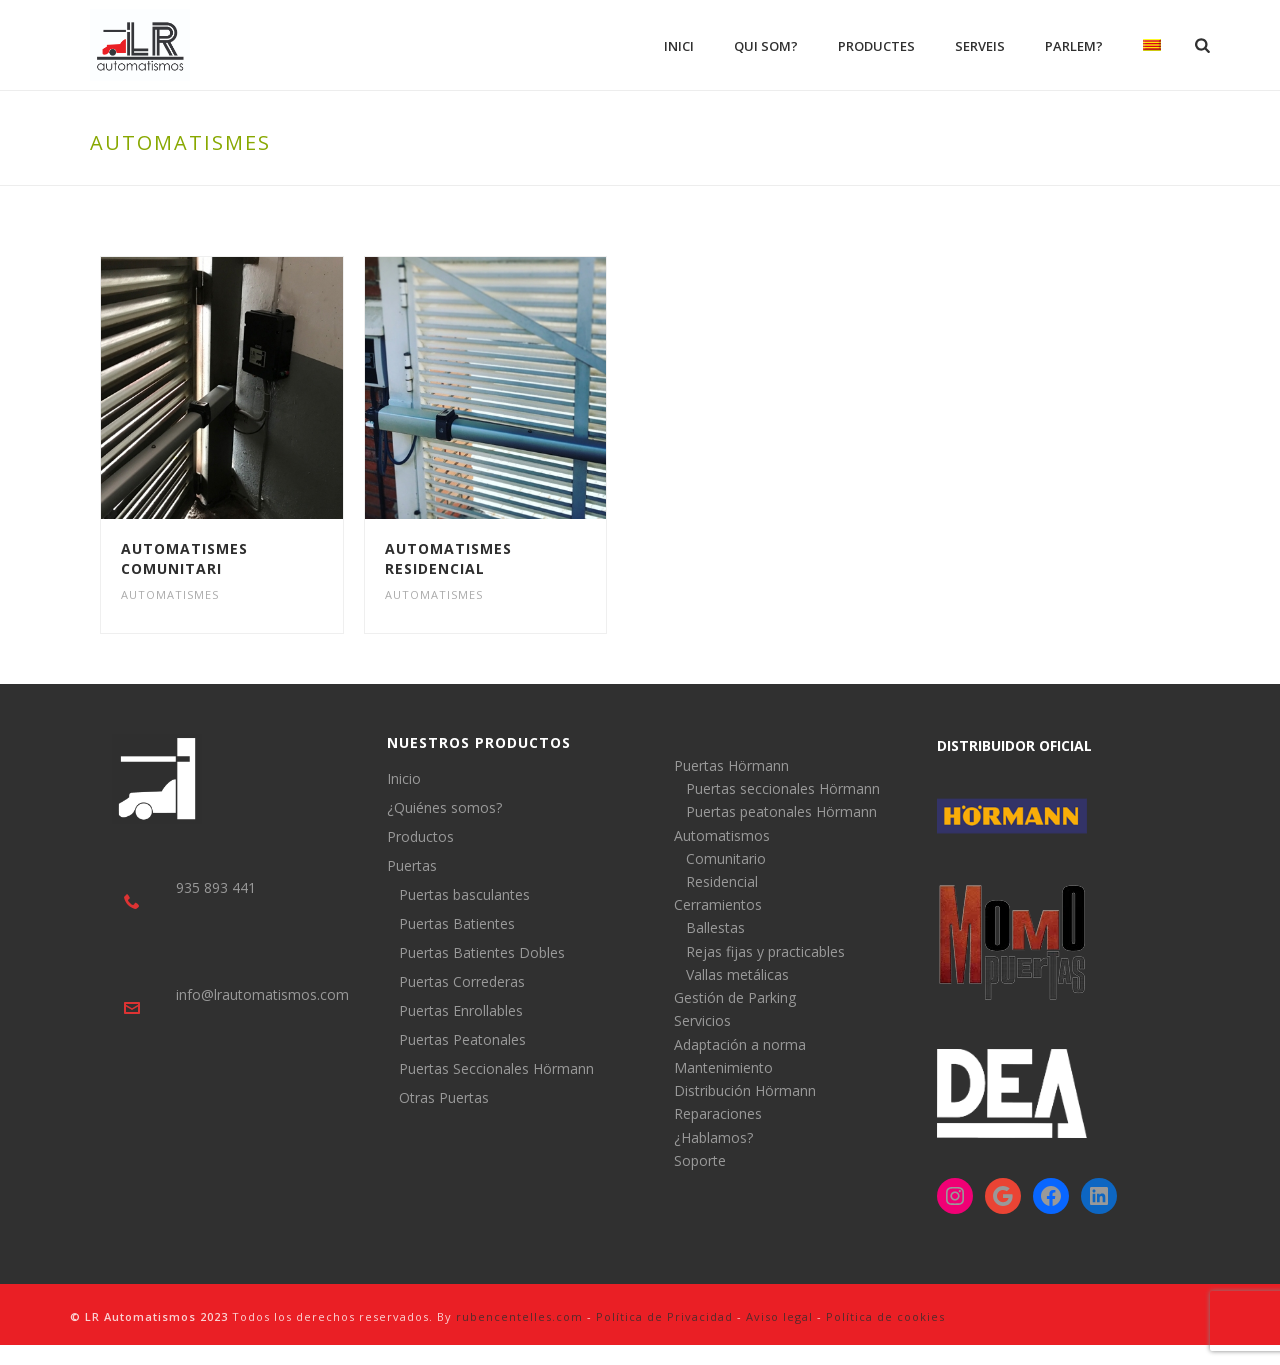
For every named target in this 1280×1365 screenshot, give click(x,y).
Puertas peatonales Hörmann (781, 811)
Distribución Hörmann (745, 1090)
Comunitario (726, 858)
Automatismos (722, 835)
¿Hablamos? (713, 1137)
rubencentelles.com (519, 1316)
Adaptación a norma (740, 1044)
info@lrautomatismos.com (262, 994)
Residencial (722, 881)
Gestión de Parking (735, 997)
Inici (679, 46)
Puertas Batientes (457, 924)
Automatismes (170, 594)
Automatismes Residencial (448, 558)
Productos (420, 837)
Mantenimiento (723, 1067)
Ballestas (715, 927)
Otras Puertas (444, 1098)
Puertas (412, 866)
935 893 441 (216, 887)
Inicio (404, 779)
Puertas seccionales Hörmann (783, 788)
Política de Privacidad (664, 1316)
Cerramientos (718, 904)
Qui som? (766, 46)
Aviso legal (779, 1316)
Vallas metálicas (737, 974)
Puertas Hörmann (731, 765)
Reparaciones (718, 1113)
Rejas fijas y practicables (765, 951)
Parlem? (1074, 46)
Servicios (702, 1020)
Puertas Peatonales (462, 1040)
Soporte (700, 1160)
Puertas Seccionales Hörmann (496, 1069)
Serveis (980, 46)
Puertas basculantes (464, 895)
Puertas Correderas (462, 982)
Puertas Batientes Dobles (482, 953)
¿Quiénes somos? (444, 808)
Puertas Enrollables (461, 1011)
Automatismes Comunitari (184, 558)
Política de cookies (885, 1316)
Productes (876, 46)
